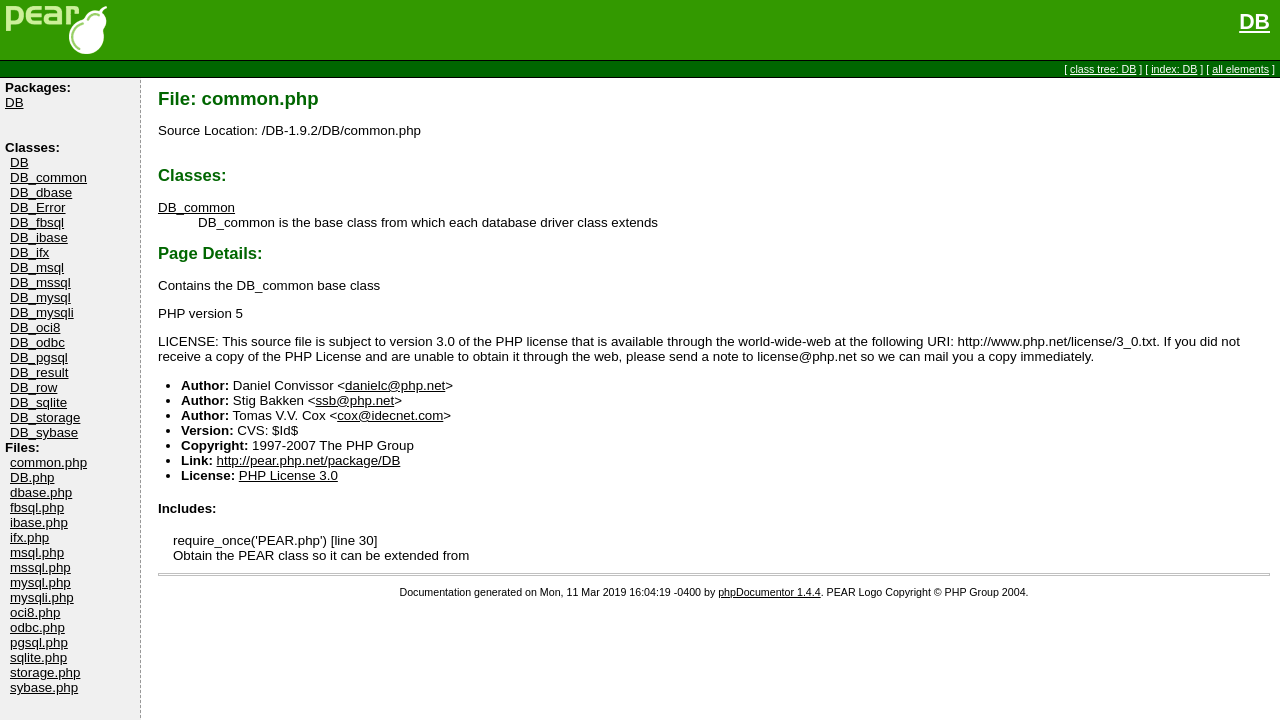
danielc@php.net (395, 385)
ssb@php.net (354, 400)
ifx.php (29, 537)
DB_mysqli (42, 312)
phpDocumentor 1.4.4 (769, 592)
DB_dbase (41, 192)
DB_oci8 (35, 327)
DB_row (33, 387)
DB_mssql (40, 282)
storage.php (45, 672)
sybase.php (44, 687)
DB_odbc (37, 342)
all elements (1240, 69)
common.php (48, 462)
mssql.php (40, 567)
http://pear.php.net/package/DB (309, 460)
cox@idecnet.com (390, 415)
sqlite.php (38, 657)
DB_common (48, 177)
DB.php (32, 477)
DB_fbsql (37, 222)
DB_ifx (29, 252)
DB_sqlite (38, 402)
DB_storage (45, 417)
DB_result (39, 372)
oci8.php (35, 612)
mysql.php (40, 582)
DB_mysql (40, 297)
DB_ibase (39, 237)
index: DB (1174, 69)
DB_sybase (44, 432)
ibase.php (39, 522)
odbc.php (37, 627)
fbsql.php (37, 507)
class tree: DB (1103, 69)
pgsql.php (39, 642)
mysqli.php (42, 597)
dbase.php (41, 492)
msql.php (37, 552)
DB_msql (37, 267)
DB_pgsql (39, 357)
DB (1254, 22)
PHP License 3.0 (288, 475)
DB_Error (38, 207)
